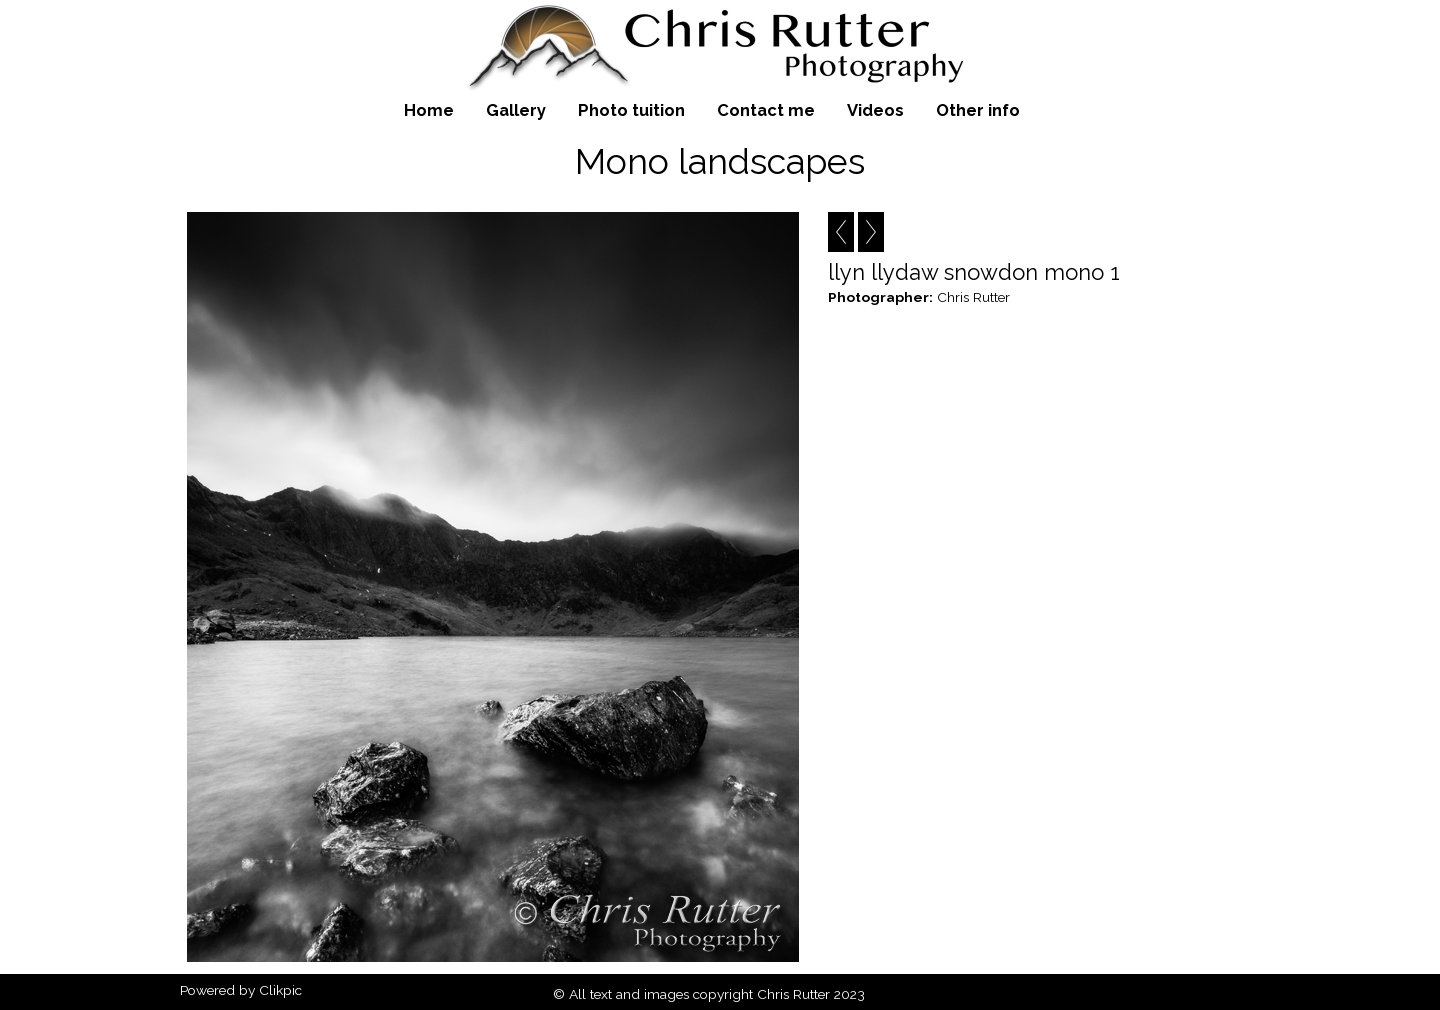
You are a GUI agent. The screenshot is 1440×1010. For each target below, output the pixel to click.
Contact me (766, 110)
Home (429, 110)
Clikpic (280, 990)
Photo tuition (631, 110)
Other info (978, 110)
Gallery (516, 110)
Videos (875, 110)
